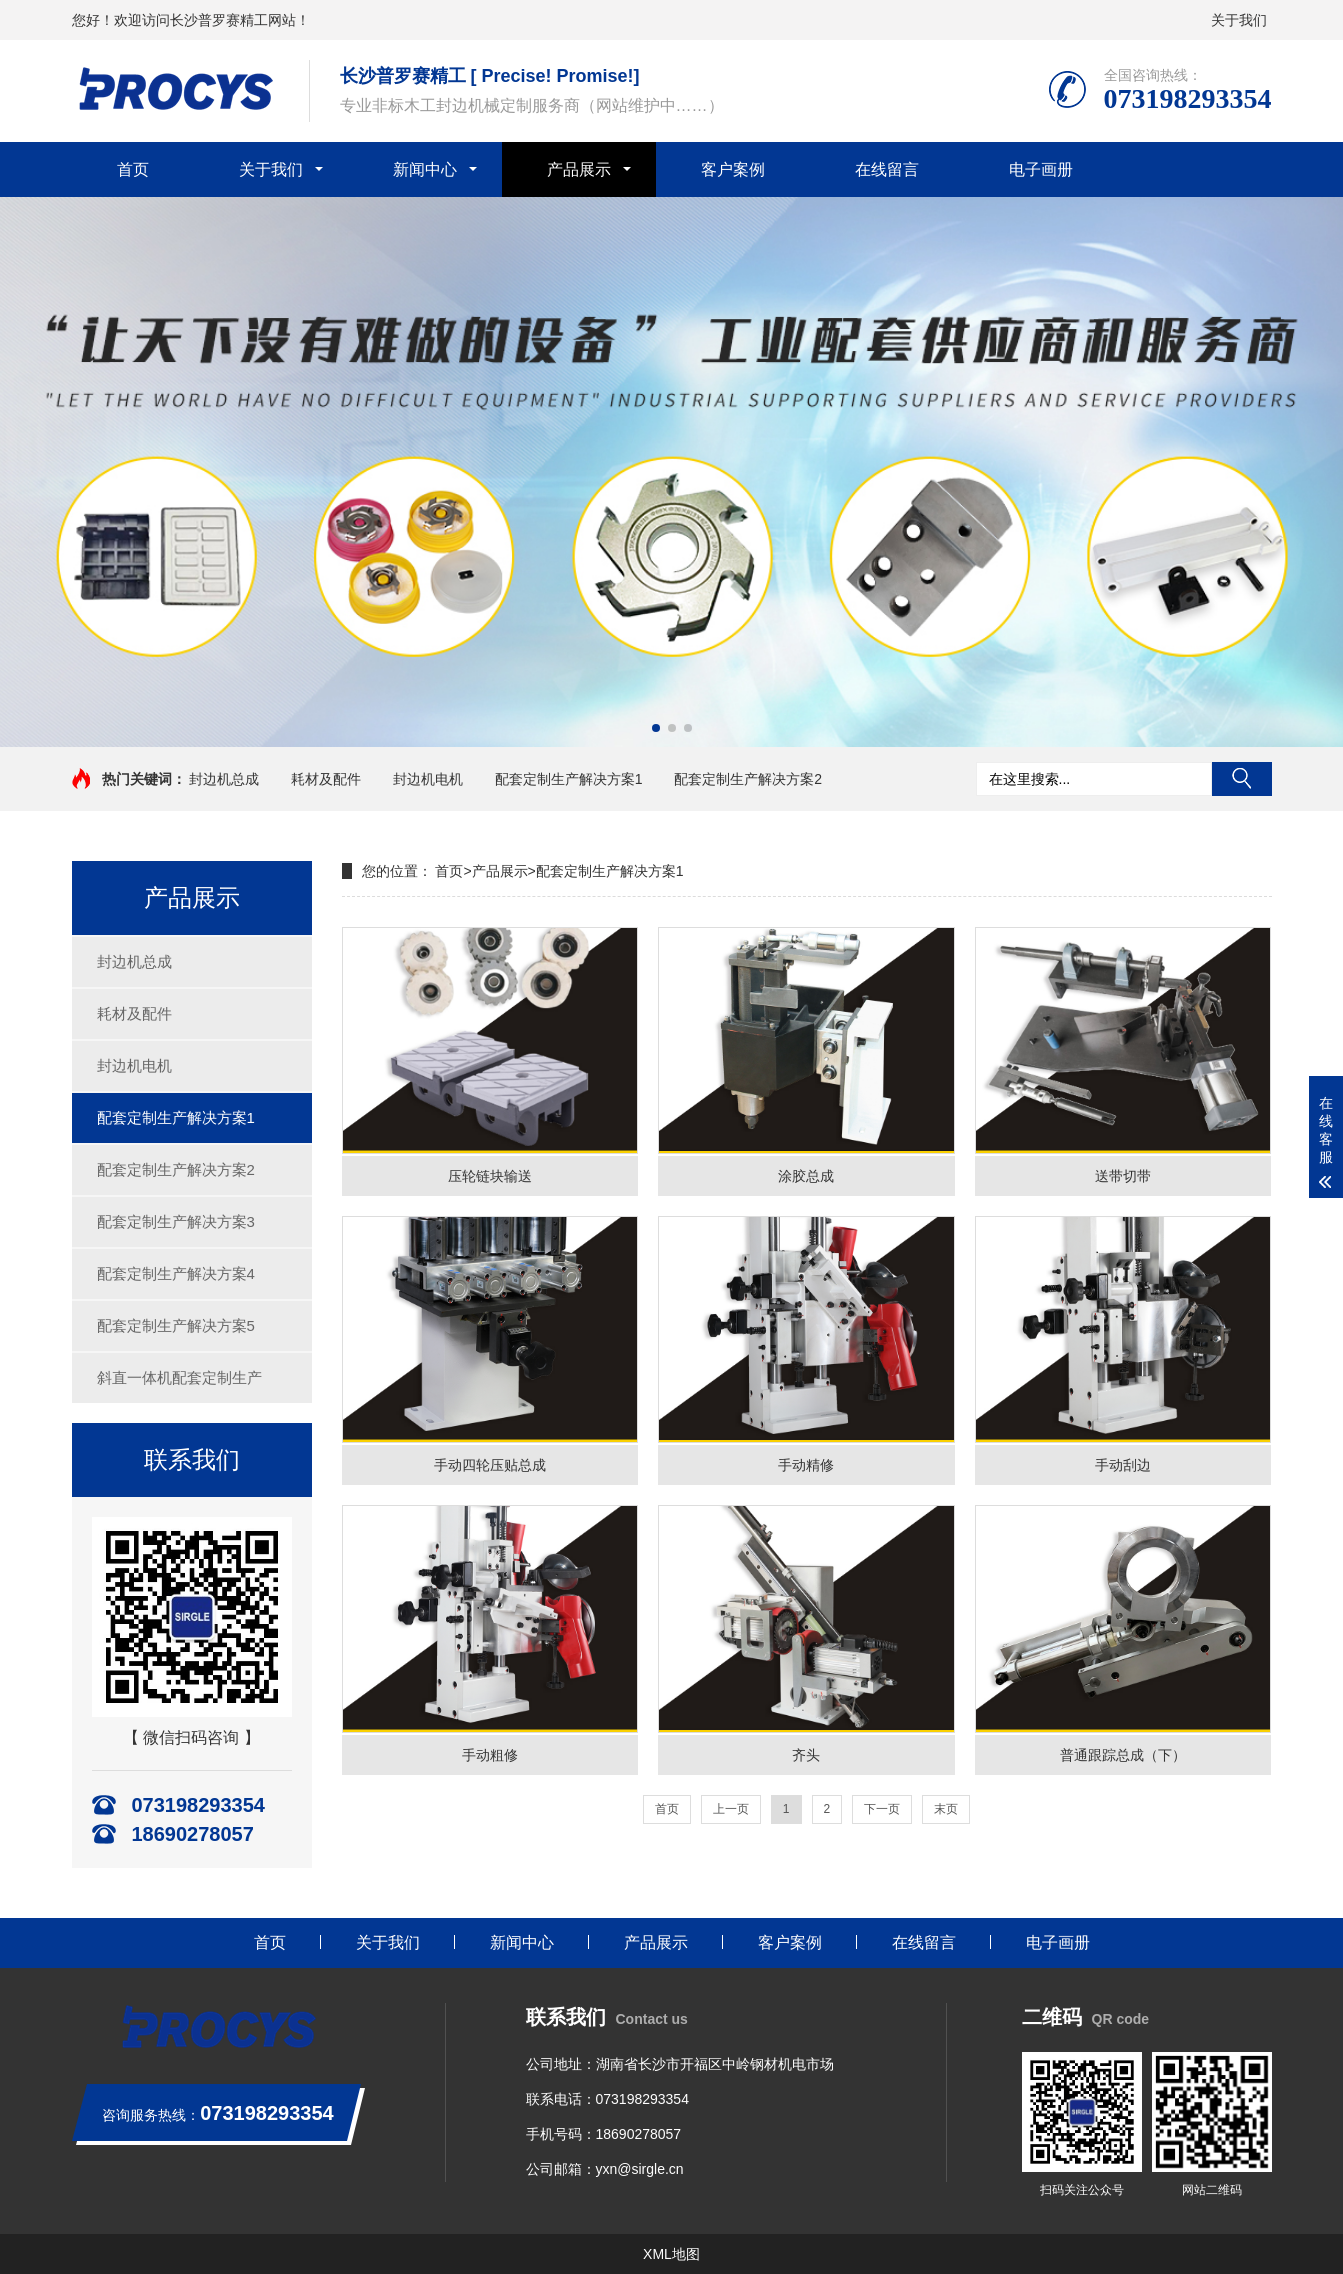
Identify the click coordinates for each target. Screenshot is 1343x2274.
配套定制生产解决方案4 (176, 1273)
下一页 (882, 1809)
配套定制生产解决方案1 (569, 779)
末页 (946, 1809)
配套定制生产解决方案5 (176, 1325)
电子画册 (1041, 169)
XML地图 (671, 2254)
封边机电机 (428, 779)
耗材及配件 (326, 779)
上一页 (731, 1809)
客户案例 (733, 169)
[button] (656, 728)
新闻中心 (425, 169)
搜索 (1242, 779)
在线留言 (887, 169)
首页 (133, 169)
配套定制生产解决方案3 (176, 1221)
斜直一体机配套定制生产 (179, 1377)
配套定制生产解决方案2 (748, 779)
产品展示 (579, 169)
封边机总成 (224, 779)
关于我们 (1239, 20)
